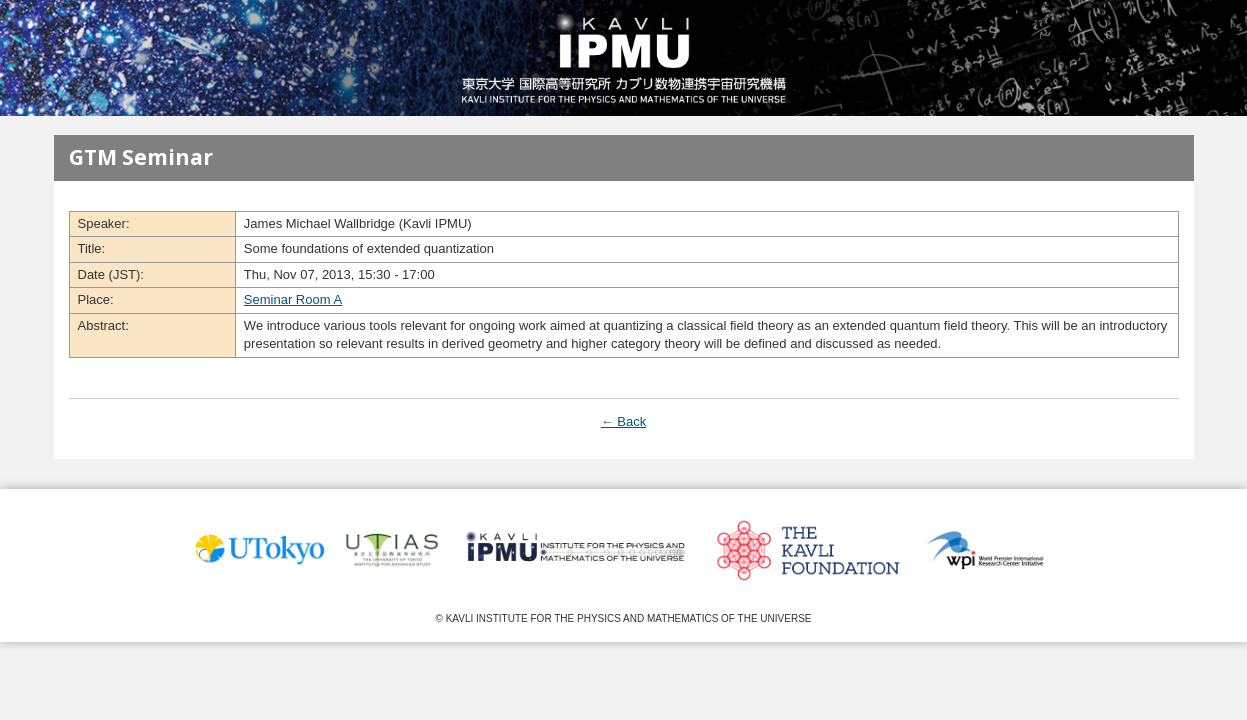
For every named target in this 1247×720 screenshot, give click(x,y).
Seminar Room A (293, 299)
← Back (624, 421)
